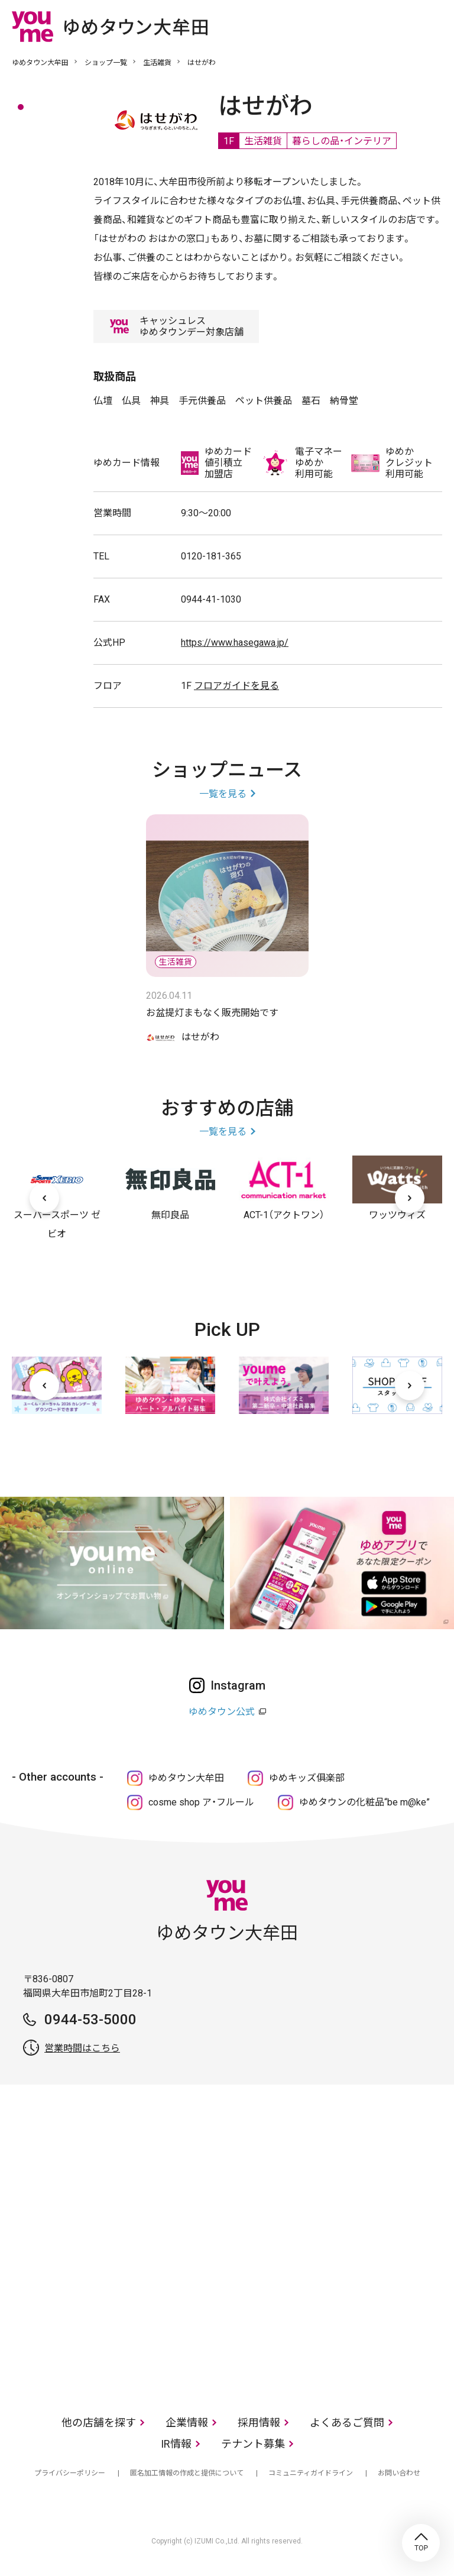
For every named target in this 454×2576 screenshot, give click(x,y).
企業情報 (187, 2422)
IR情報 (176, 2444)
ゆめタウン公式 (222, 1711)
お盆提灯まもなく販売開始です (212, 1012)
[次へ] (409, 1198)
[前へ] (44, 1198)
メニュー (433, 26)
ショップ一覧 (106, 63)
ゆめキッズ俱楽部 (307, 1778)
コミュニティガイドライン (310, 2473)
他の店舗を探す (98, 2422)
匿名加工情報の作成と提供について (187, 2473)
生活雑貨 (157, 63)
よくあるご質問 (347, 2422)
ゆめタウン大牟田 (40, 63)
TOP (421, 2543)
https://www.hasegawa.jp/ (234, 642)
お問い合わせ (399, 2473)
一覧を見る (223, 794)
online (398, 26)
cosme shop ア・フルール (201, 1802)
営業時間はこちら (82, 2048)
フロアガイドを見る (236, 685)
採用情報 (259, 2422)
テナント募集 (253, 2444)
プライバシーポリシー (69, 2473)
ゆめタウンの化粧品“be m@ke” (364, 1802)
